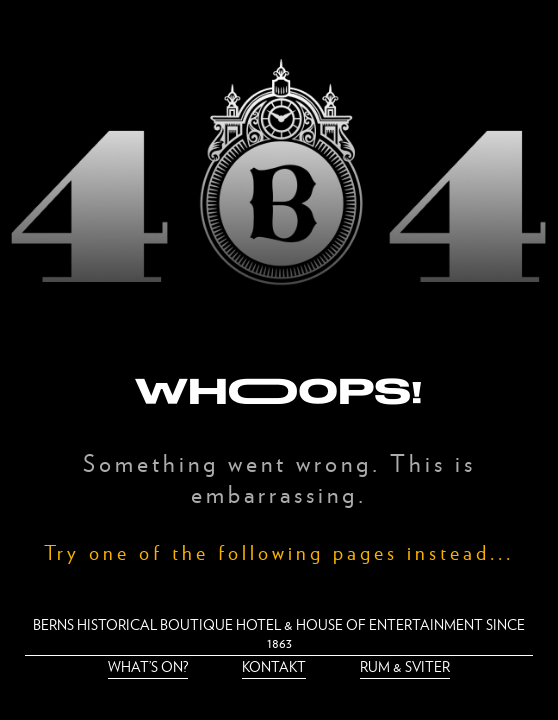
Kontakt (274, 666)
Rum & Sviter (405, 666)
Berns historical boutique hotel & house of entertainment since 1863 (279, 633)
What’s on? (148, 666)
